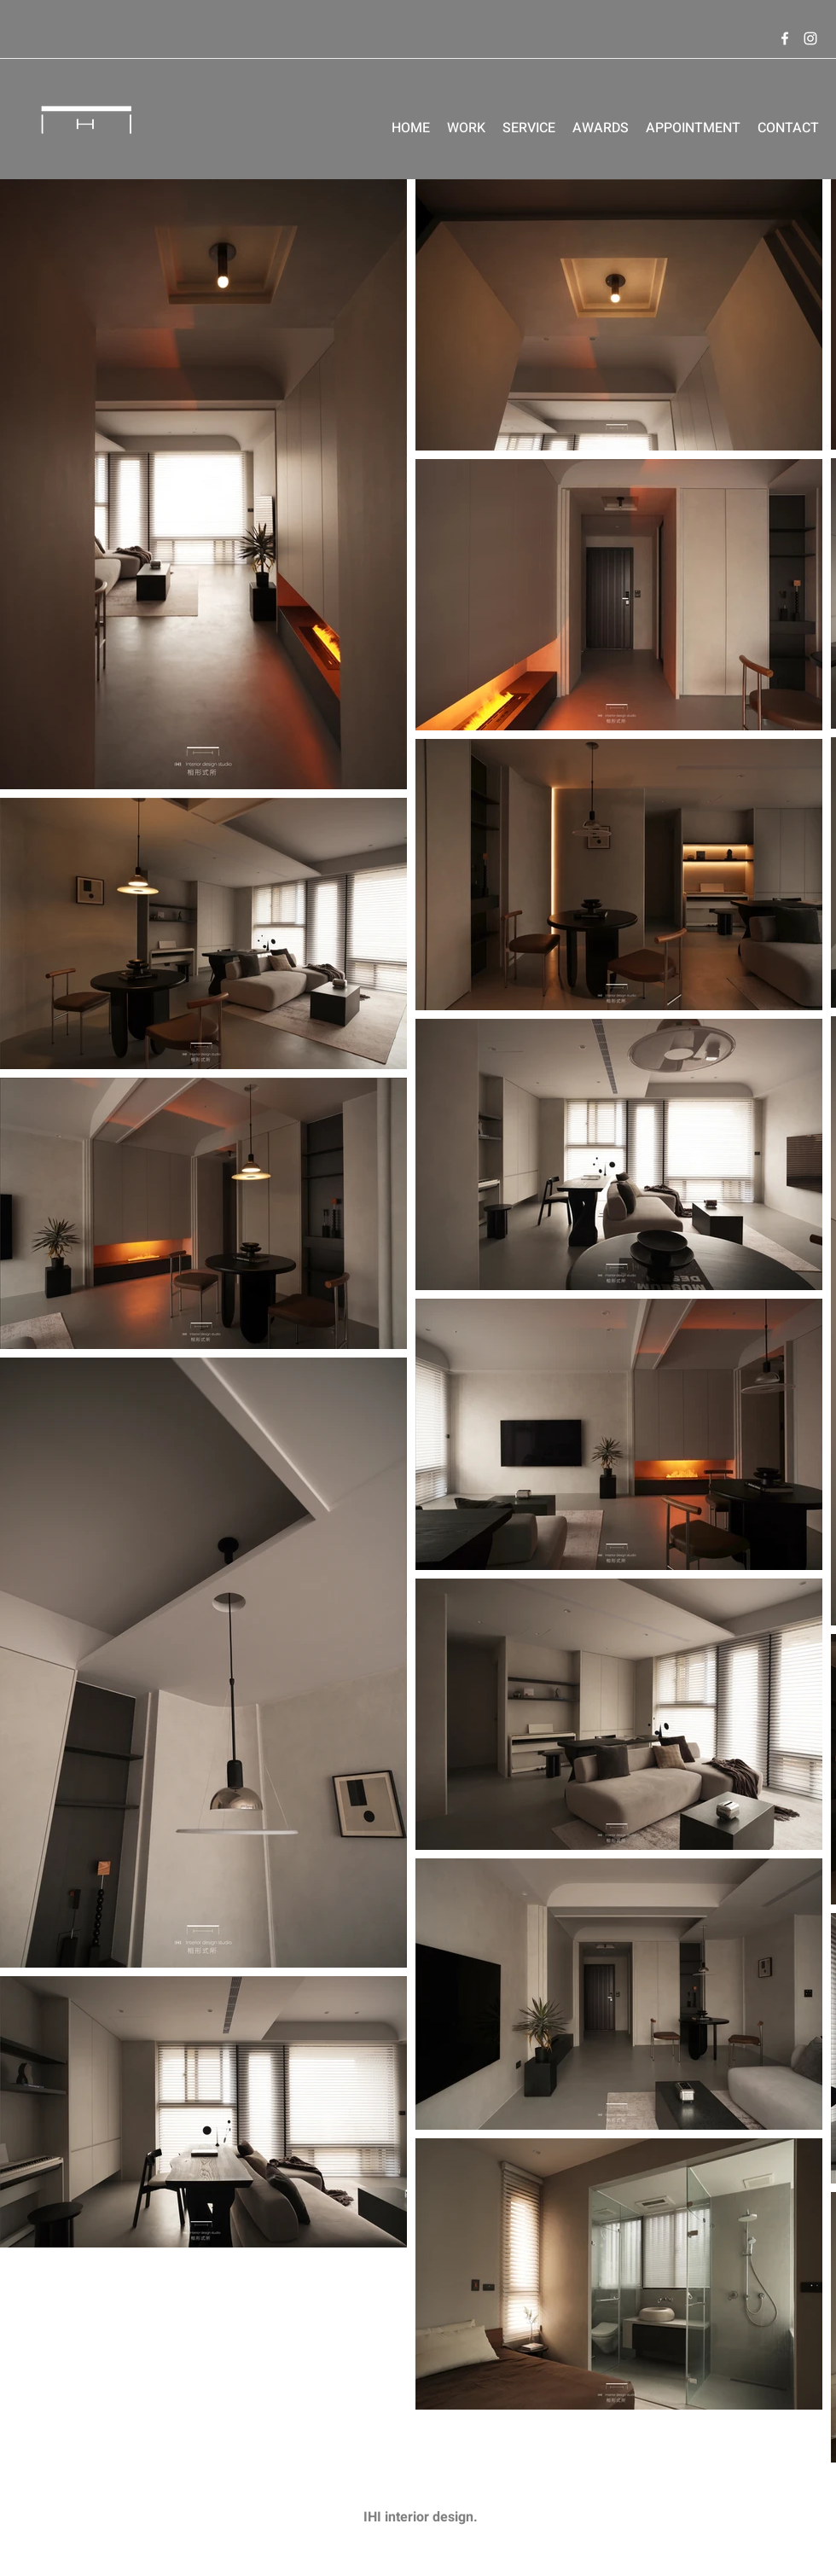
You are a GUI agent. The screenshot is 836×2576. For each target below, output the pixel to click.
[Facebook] (784, 38)
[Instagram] (810, 38)
